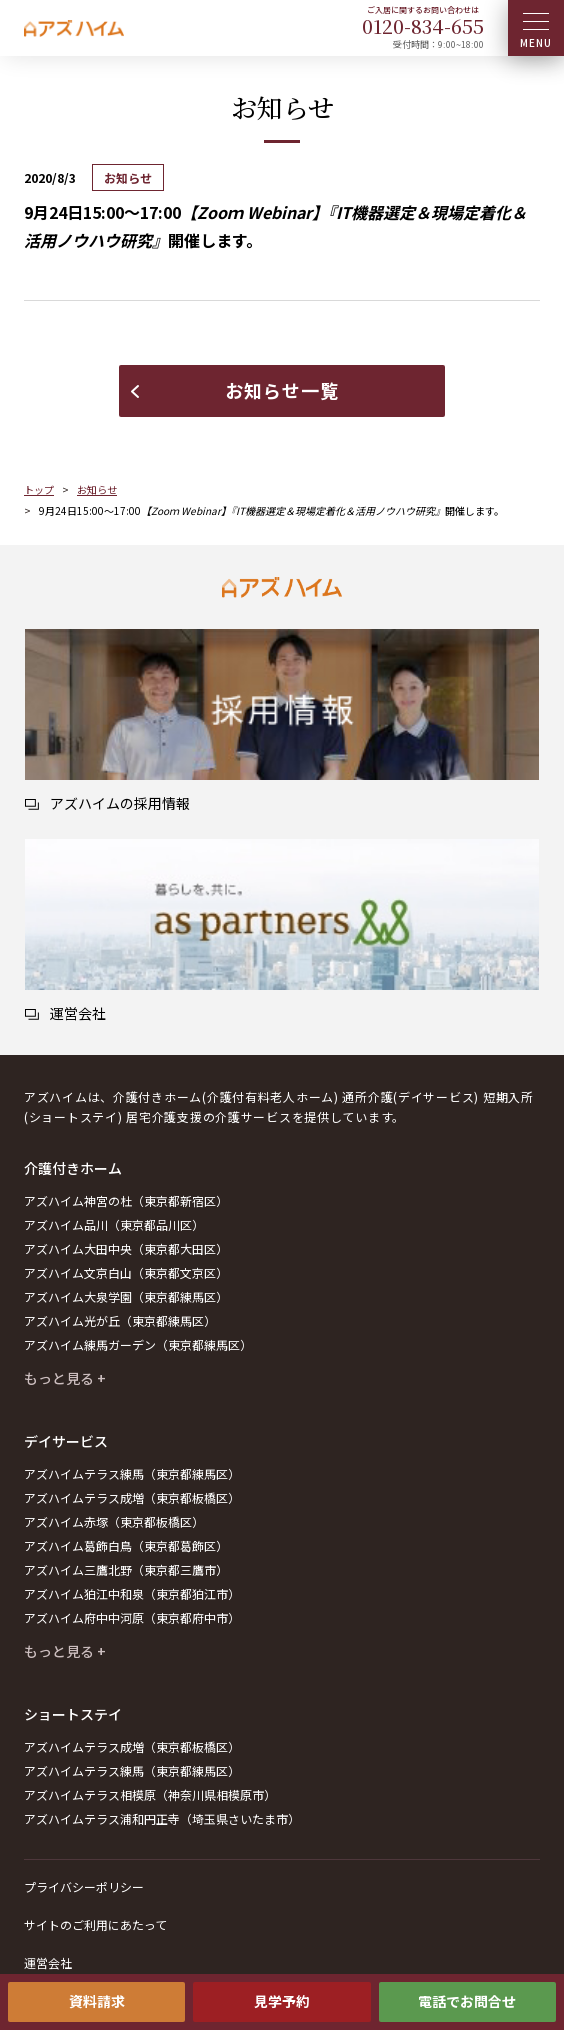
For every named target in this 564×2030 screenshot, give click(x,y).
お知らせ (97, 489)
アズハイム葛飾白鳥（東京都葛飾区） (126, 1545)
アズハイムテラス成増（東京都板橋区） (132, 1497)
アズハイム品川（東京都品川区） (114, 1224)
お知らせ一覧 (282, 390)
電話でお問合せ (467, 2001)
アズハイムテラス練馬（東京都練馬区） (132, 1473)
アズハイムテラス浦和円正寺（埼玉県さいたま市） (162, 1818)
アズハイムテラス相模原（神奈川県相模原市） (150, 1794)
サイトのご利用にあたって (95, 1924)
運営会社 (48, 1962)
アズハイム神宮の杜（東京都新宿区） (126, 1200)
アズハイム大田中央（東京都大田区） (126, 1248)
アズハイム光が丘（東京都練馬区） (120, 1320)
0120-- (423, 25)
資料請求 (97, 2001)
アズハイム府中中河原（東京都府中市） (132, 1617)
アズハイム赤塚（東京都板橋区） (114, 1521)
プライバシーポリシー (84, 1886)
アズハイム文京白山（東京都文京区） (126, 1272)
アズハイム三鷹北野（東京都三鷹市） (126, 1569)
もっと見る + (65, 1378)
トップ (39, 489)
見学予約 (282, 2001)
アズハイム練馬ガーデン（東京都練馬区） (138, 1344)
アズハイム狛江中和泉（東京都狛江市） (132, 1593)
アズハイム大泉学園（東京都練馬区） (126, 1296)
